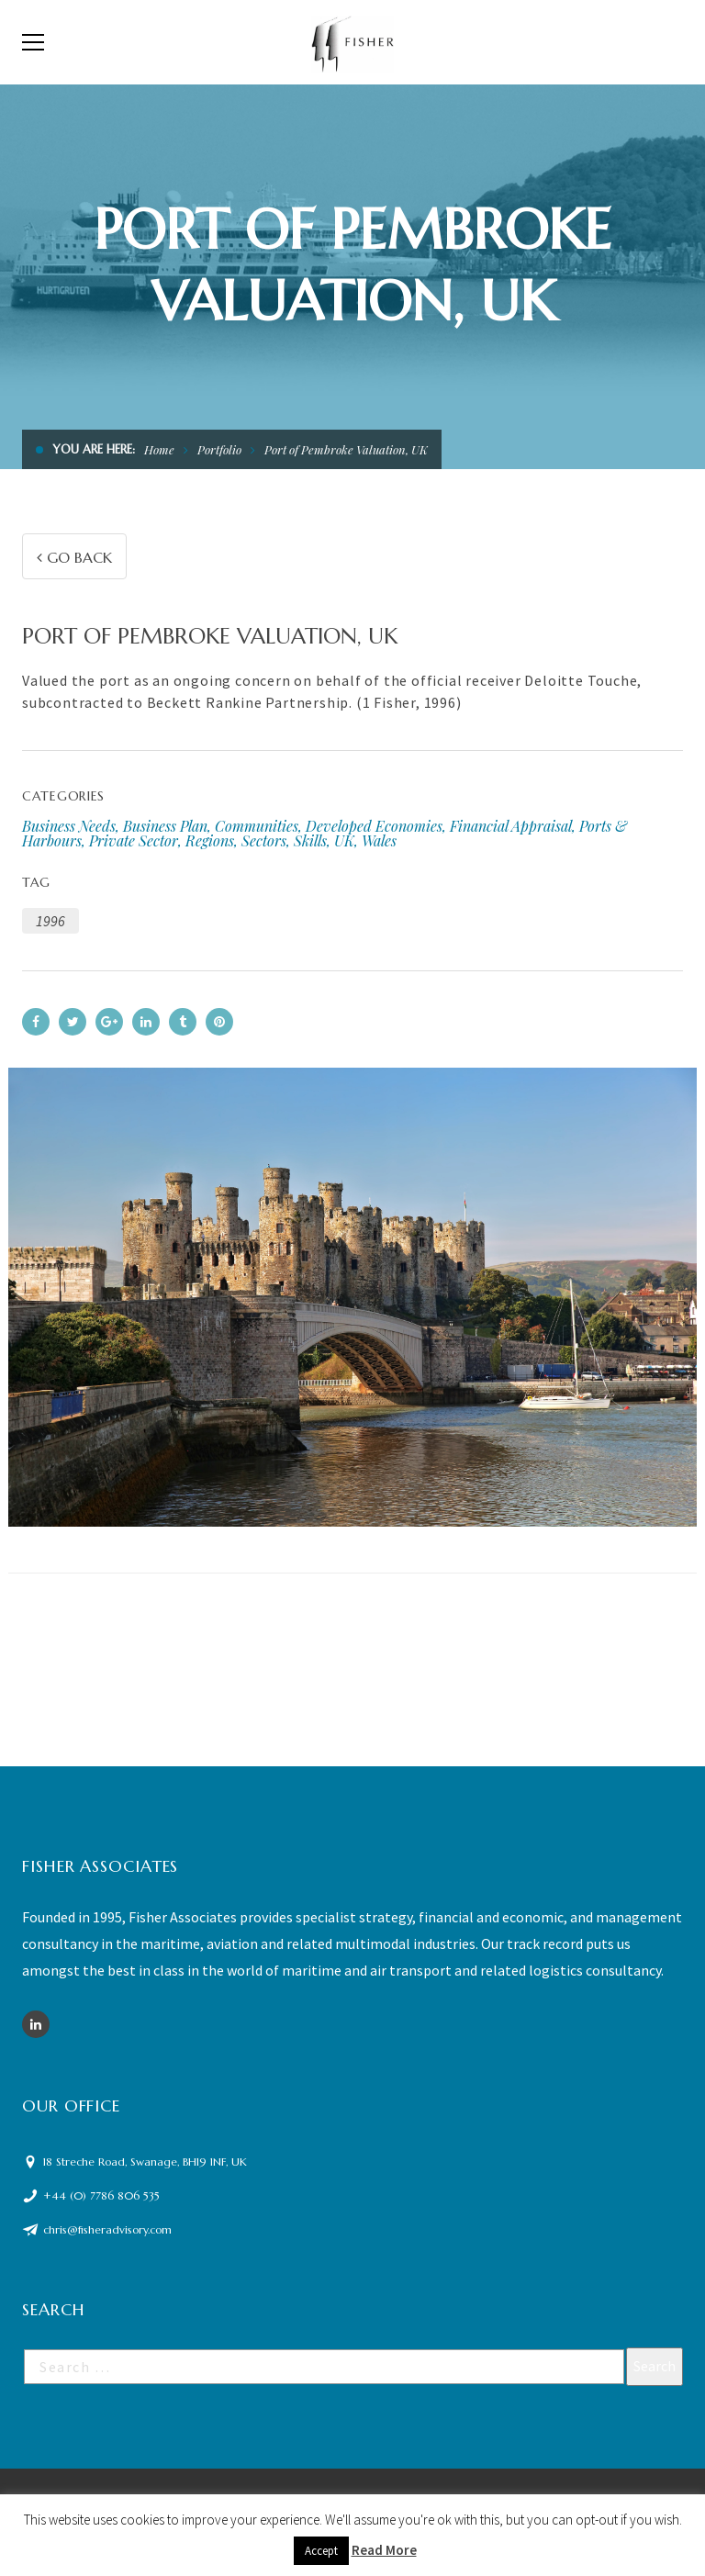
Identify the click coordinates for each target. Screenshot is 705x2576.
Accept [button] (321, 2551)
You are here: (93, 449)
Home (159, 449)
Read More (384, 2550)
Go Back (74, 557)
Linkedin (35, 2024)
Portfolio (219, 449)
